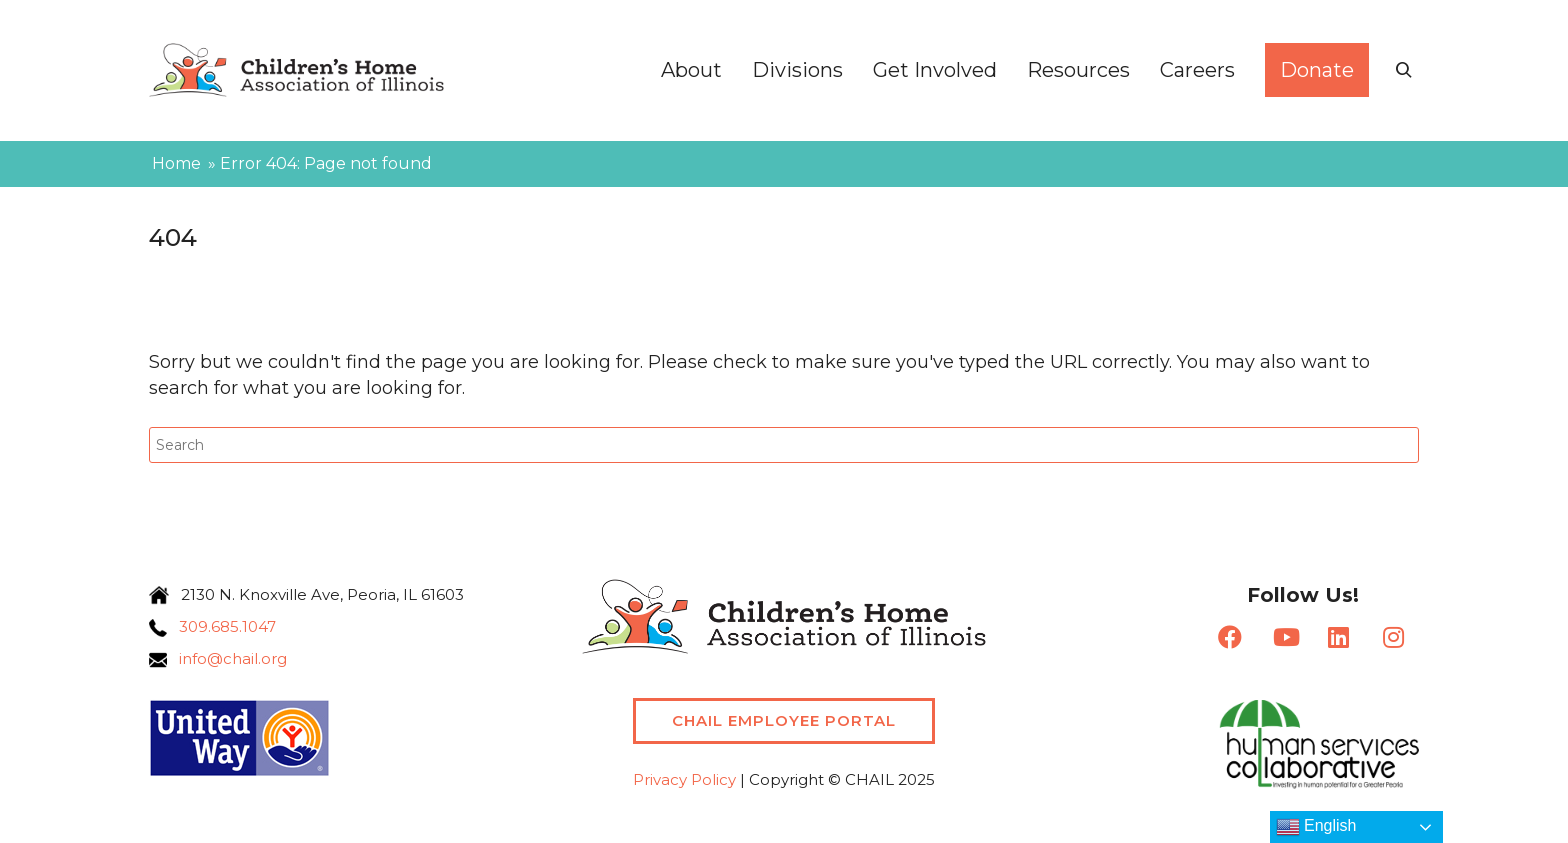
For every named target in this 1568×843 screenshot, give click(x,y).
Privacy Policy (684, 779)
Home (176, 163)
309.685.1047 (221, 626)
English (1316, 827)
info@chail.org (227, 658)
